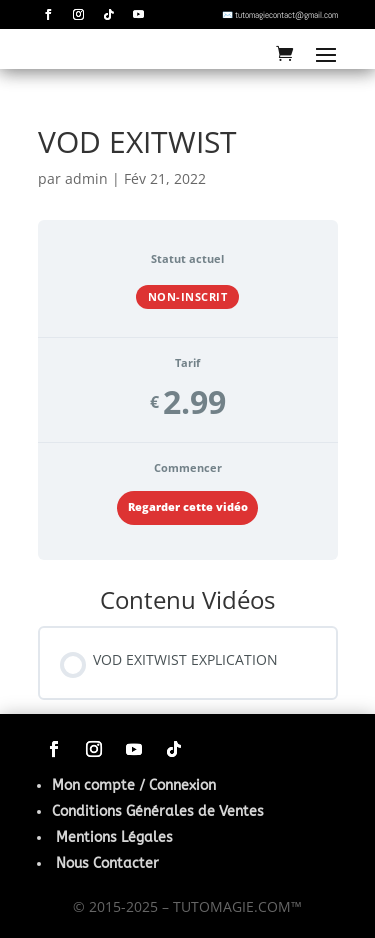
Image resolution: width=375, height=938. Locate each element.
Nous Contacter (107, 863)
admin (86, 178)
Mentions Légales (114, 837)
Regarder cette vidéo (188, 507)
